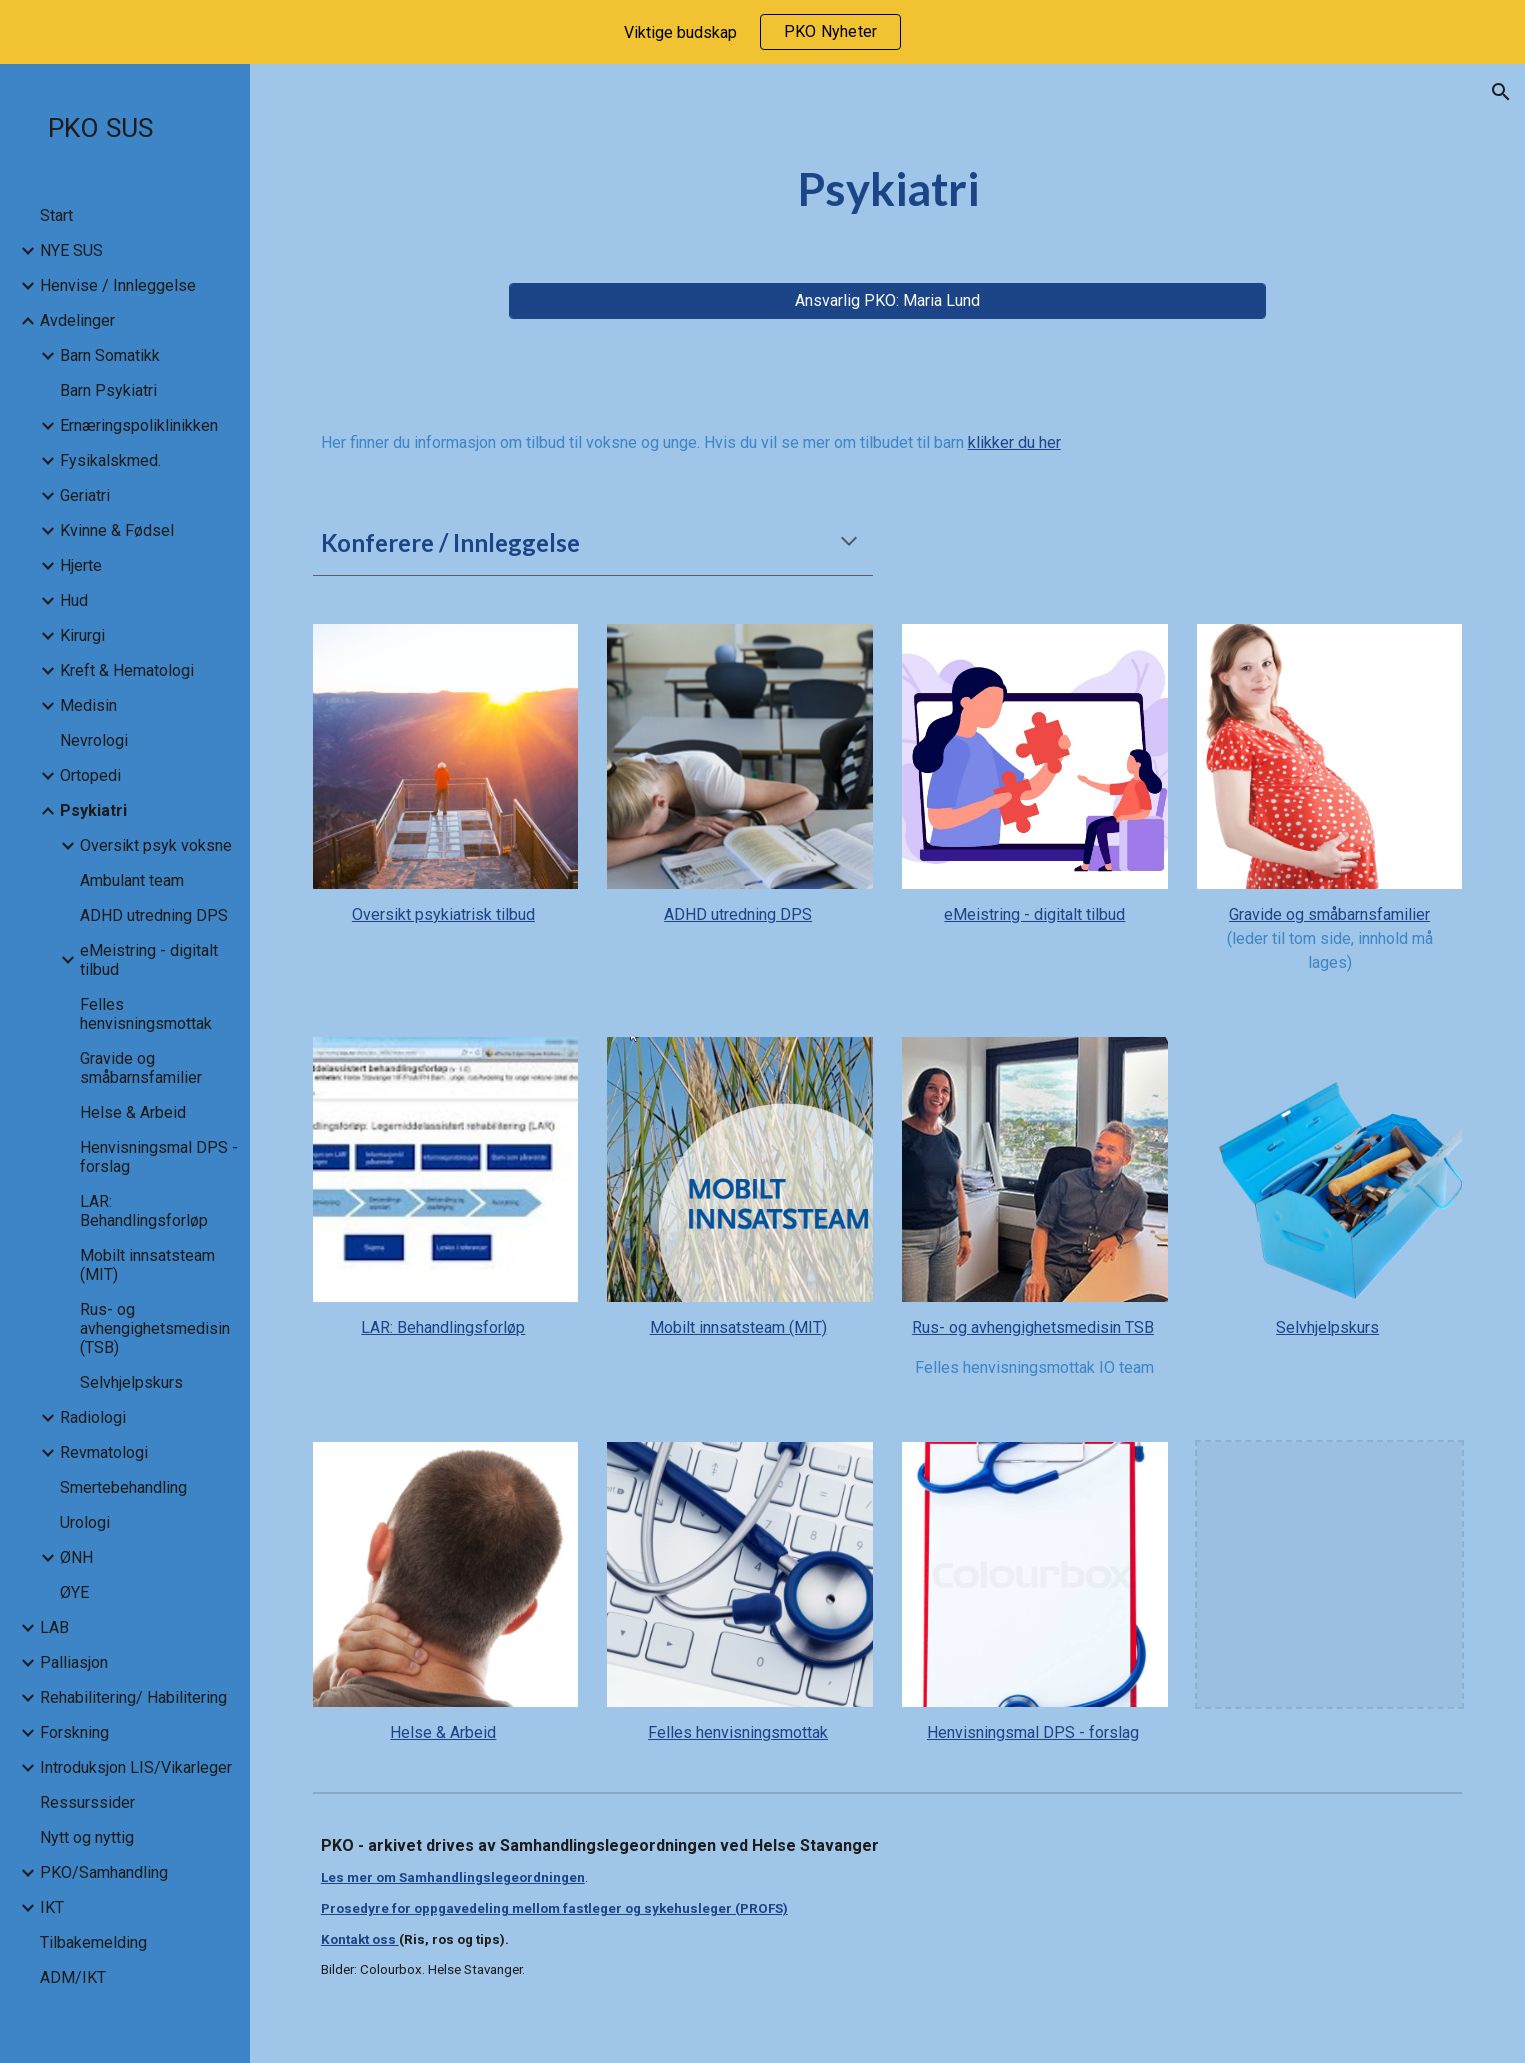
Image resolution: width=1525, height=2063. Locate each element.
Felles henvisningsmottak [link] (146, 1014)
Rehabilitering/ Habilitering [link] (133, 1697)
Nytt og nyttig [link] (87, 1837)
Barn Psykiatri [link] (108, 390)
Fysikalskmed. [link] (110, 460)
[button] (1501, 92)
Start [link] (56, 215)
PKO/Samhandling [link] (104, 1872)
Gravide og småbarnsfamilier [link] (141, 1068)
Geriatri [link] (85, 495)
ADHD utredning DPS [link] (154, 915)
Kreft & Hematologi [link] (127, 670)
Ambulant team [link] (132, 880)
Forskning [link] (74, 1732)
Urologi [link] (85, 1522)
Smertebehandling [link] (123, 1487)
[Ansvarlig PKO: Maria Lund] (887, 300)
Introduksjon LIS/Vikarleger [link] (136, 1767)
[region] (762, 32)
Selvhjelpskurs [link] (131, 1382)
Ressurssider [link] (87, 1802)
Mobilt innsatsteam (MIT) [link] (147, 1265)
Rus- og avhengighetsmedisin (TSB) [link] (155, 1328)
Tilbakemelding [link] (93, 1942)
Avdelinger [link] (77, 320)
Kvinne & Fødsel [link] (117, 530)
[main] (887, 189)
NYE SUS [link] (71, 250)
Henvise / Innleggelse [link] (118, 285)
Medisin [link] (88, 705)
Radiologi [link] (93, 1417)
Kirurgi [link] (82, 635)
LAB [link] (54, 1627)
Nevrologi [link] (94, 740)
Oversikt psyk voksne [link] (156, 845)
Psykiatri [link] (93, 810)
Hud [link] (74, 600)
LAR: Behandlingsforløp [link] (144, 1211)
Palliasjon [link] (74, 1662)
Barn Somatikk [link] (110, 355)
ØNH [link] (76, 1557)
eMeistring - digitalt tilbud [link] (149, 960)
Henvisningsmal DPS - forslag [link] (159, 1157)
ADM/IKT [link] (73, 1977)
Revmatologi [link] (104, 1452)
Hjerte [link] (81, 565)
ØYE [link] (74, 1592)
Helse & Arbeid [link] (133, 1112)
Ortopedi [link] (90, 775)
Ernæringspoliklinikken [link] (139, 425)
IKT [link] (52, 1907)
